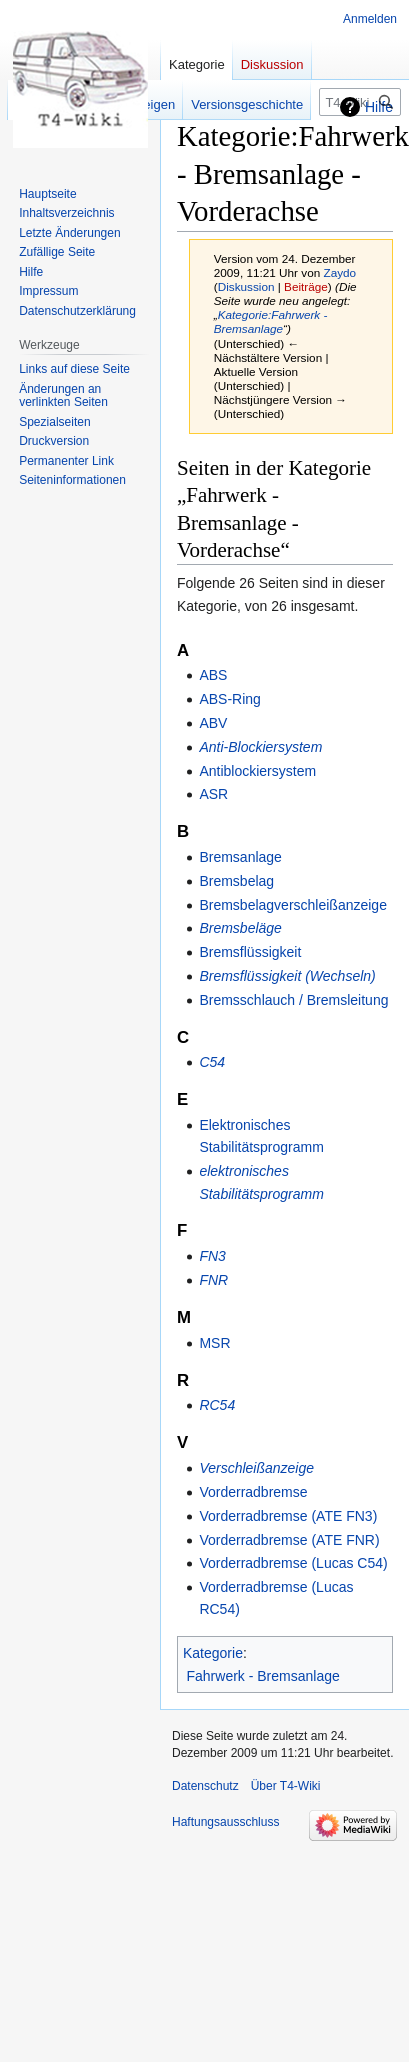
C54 (212, 1062)
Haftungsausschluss (225, 1822)
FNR (213, 1280)
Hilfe (379, 107)
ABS (213, 675)
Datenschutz (205, 1786)
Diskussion (246, 286)
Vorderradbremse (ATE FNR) (289, 1540)
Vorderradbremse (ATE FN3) (288, 1516)
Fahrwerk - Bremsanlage (263, 1676)
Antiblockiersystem (257, 771)
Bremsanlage (240, 857)
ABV (213, 723)
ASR (213, 794)
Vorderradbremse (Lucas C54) (293, 1563)
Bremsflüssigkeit (250, 952)
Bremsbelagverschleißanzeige (293, 905)
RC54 (217, 1405)
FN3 (212, 1256)
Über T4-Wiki (286, 1786)
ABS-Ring (229, 699)
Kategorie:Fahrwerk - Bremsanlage (271, 321)
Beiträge (306, 286)
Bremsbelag (236, 881)
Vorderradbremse (253, 1492)
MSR (214, 1343)
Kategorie (213, 1653)
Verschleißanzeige (256, 1468)
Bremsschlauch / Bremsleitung (293, 1000)
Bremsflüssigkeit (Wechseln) (287, 976)
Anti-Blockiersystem (260, 747)
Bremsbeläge (240, 928)
